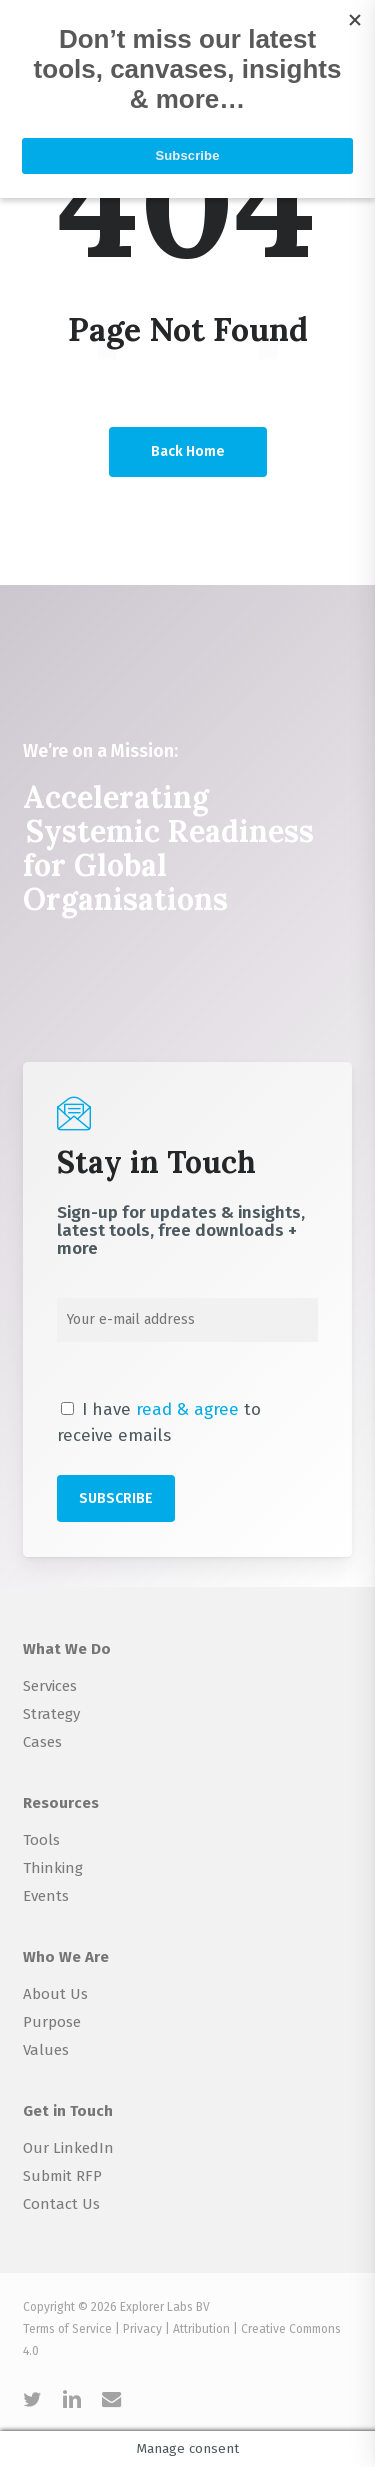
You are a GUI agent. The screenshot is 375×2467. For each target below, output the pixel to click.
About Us (55, 1994)
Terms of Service (67, 2329)
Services (50, 1686)
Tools (41, 1840)
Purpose (52, 2022)
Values (46, 2050)
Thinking (53, 1868)
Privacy (142, 2329)
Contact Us (61, 2204)
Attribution (201, 2329)
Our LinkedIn (68, 2148)
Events (46, 1896)
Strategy (51, 1714)
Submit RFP (62, 2176)
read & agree (187, 1409)
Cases (42, 1742)
